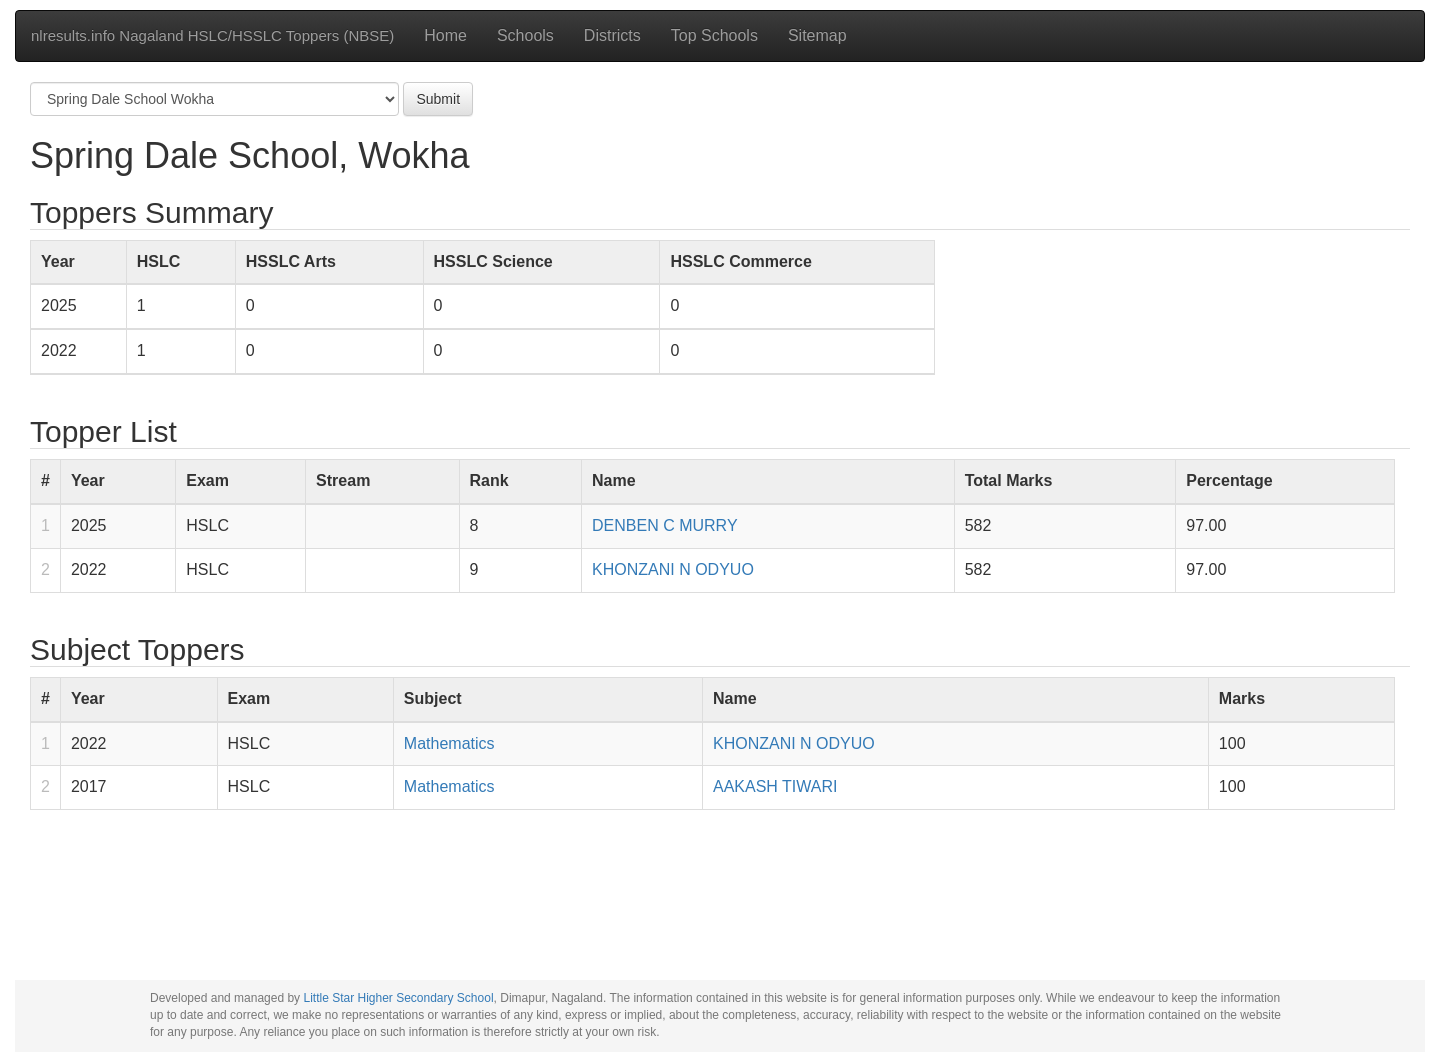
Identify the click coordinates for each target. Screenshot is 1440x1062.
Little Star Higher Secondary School (398, 998)
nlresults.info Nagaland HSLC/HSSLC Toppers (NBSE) (212, 35)
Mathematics (449, 743)
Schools (525, 35)
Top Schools (714, 35)
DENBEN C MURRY (665, 525)
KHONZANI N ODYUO (673, 569)
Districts (612, 35)
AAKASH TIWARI (775, 786)
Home (445, 35)
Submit (438, 99)
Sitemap (817, 35)
